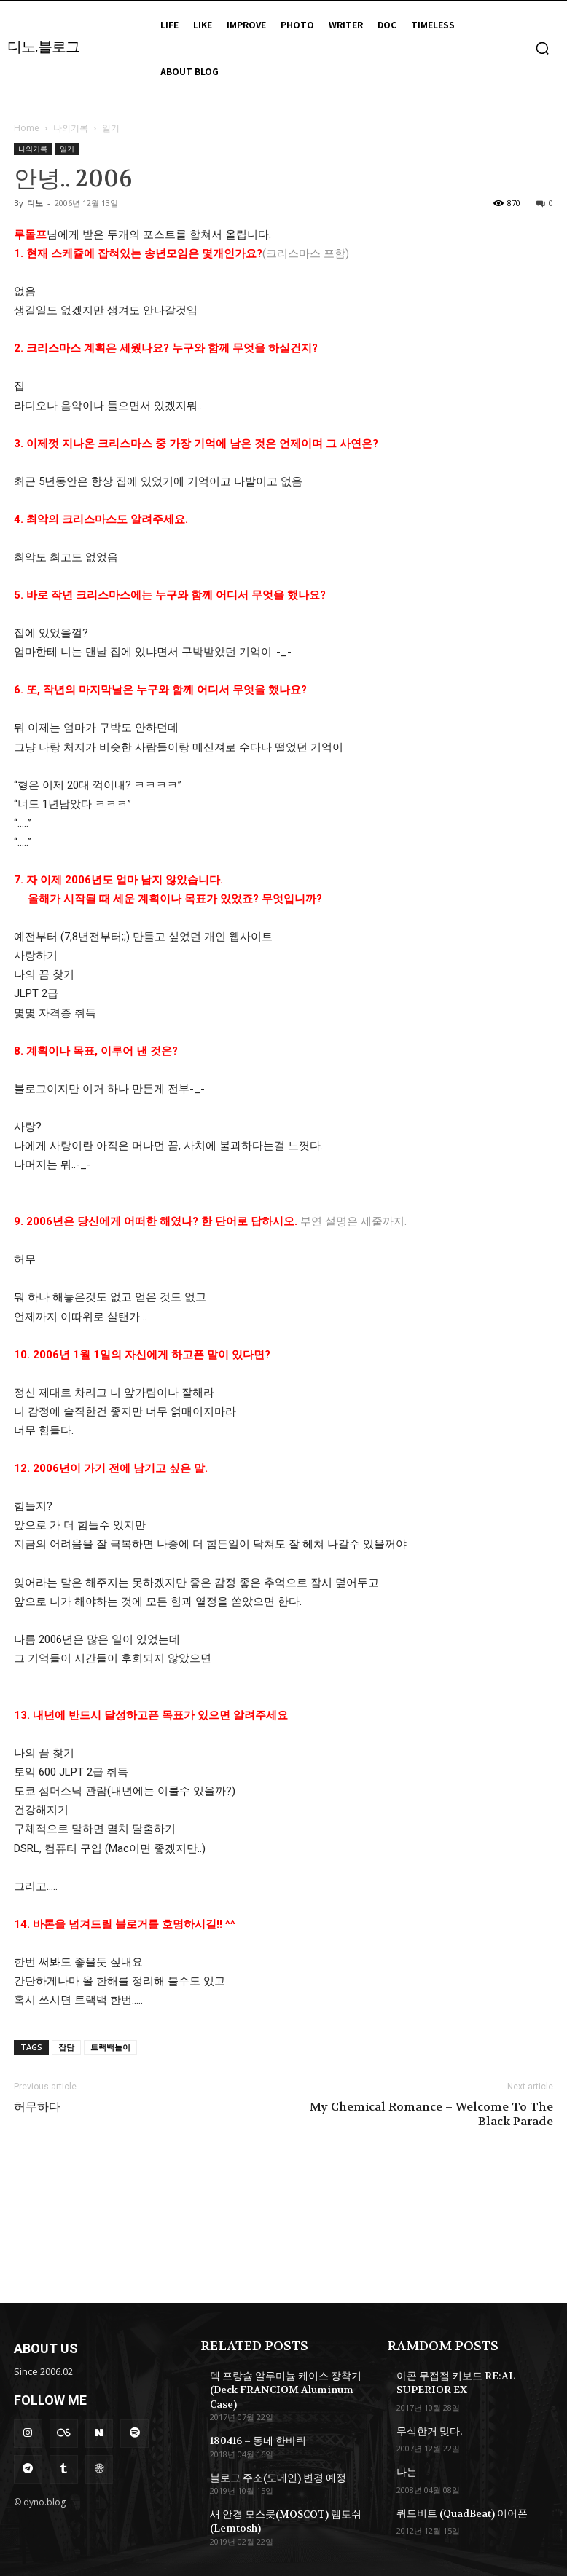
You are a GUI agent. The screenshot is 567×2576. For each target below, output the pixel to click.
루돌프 (30, 234)
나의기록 (70, 128)
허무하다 (37, 2107)
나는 (405, 2465)
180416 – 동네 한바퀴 (253, 2422)
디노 (35, 202)
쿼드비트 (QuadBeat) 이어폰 (454, 2504)
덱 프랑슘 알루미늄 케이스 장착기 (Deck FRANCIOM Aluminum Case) (288, 2381)
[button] (542, 48)
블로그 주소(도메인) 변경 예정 (269, 2456)
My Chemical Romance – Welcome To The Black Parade (431, 2114)
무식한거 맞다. (424, 2427)
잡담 (66, 2046)
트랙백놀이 (110, 2046)
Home (26, 128)
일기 (67, 148)
